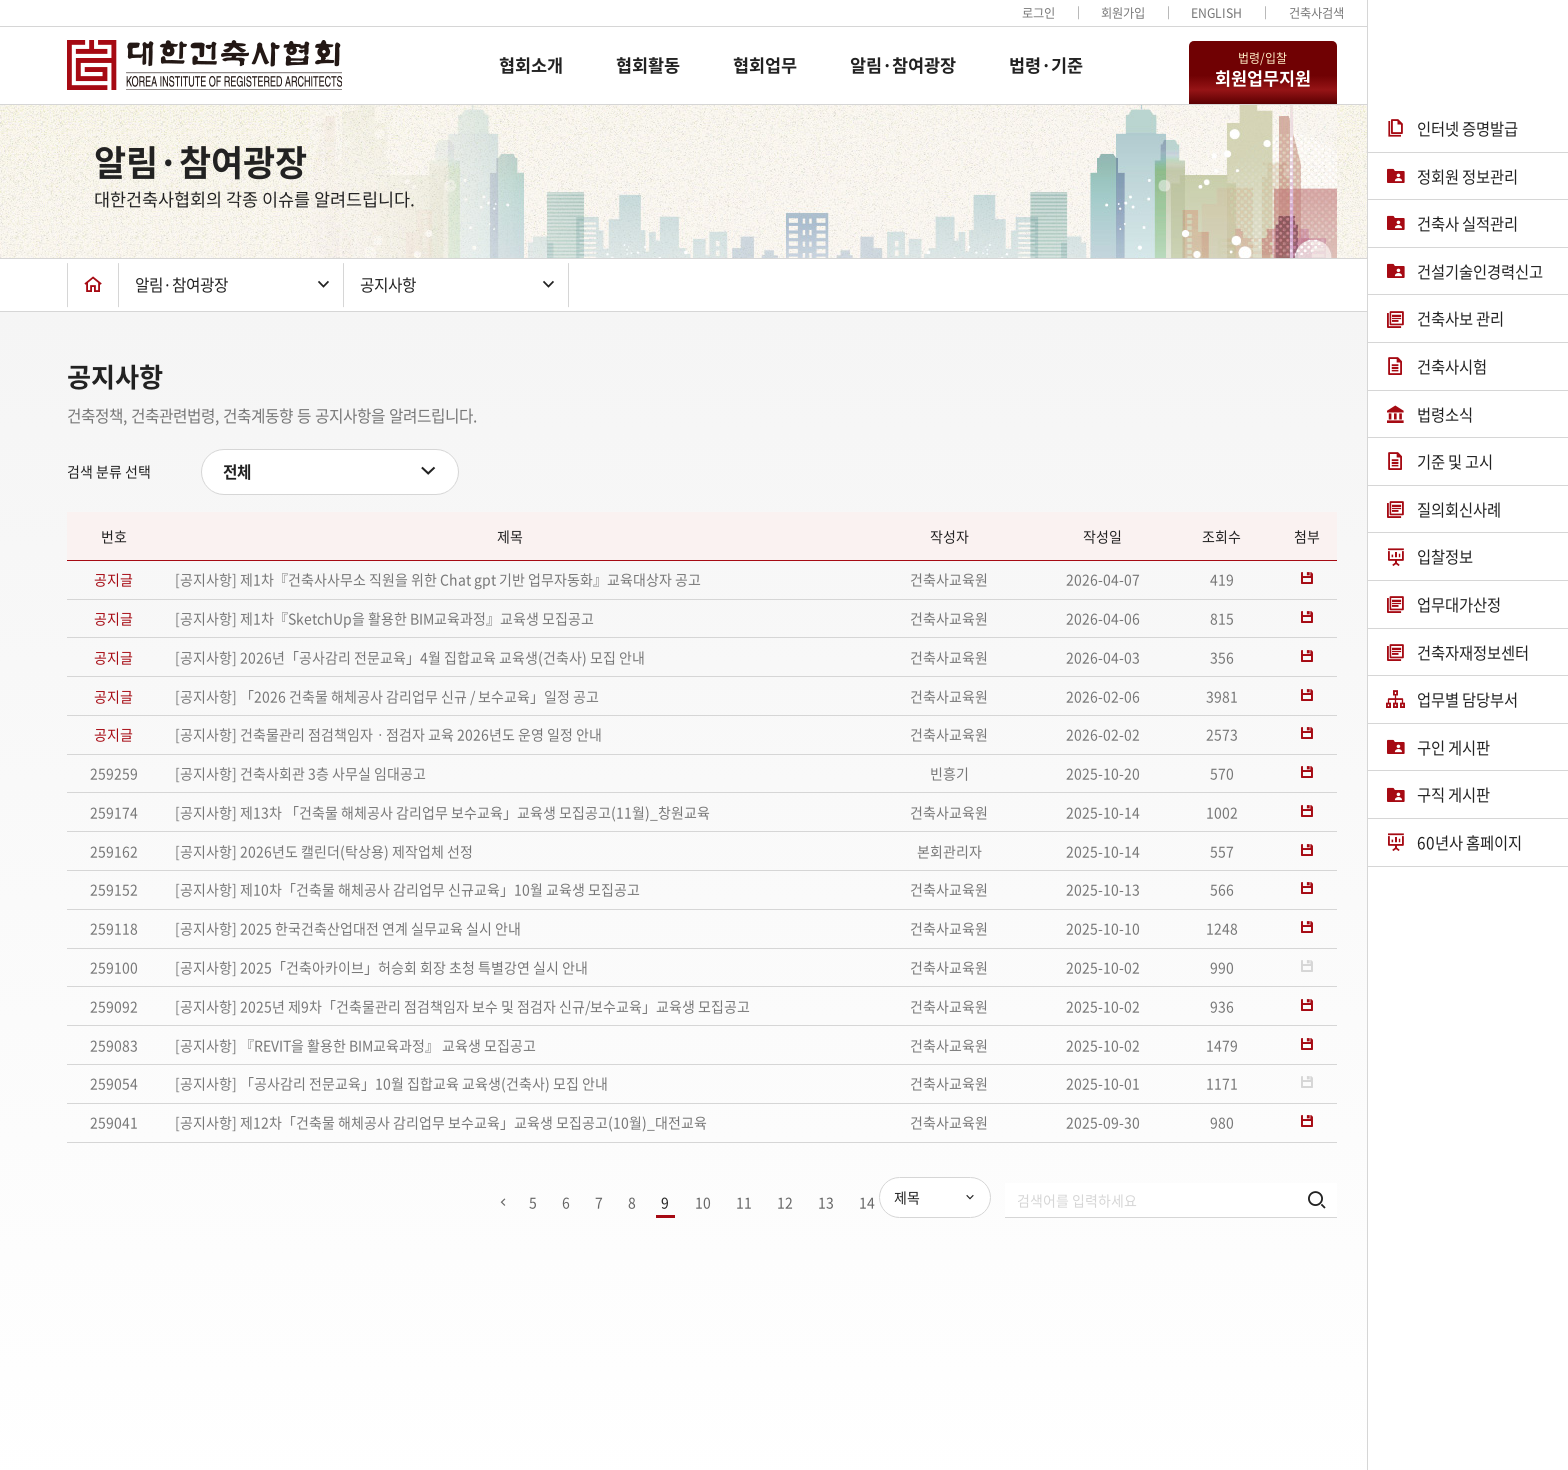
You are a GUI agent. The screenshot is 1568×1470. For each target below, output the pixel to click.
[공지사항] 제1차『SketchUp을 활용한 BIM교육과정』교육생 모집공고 (384, 618)
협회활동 (648, 65)
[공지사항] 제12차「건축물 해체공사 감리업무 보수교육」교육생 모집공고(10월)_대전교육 (441, 1122)
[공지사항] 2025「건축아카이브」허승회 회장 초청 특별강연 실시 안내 (381, 967)
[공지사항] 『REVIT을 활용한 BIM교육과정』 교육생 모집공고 (355, 1045)
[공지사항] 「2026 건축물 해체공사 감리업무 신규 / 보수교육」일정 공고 (387, 696)
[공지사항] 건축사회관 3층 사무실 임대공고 (300, 773)
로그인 (1038, 13)
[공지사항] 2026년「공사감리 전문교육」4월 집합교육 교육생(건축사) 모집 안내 (410, 657)
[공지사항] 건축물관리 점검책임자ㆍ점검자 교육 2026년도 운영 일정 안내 (388, 734)
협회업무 (765, 65)
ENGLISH (1216, 13)
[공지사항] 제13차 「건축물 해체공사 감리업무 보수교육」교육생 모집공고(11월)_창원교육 (442, 812)
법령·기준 (1046, 65)
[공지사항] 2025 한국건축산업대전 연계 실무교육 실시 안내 (348, 928)
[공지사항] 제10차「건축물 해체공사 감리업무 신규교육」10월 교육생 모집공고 (407, 889)
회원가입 (1123, 13)
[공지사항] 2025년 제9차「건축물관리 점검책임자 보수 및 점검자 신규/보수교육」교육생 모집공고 (462, 1006)
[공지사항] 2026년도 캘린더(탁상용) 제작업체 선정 (324, 851)
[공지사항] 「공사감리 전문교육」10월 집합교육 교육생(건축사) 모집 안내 (391, 1083)
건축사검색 (1316, 13)
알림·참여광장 (903, 65)
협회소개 (531, 65)
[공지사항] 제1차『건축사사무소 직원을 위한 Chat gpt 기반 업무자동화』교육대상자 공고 (438, 579)
